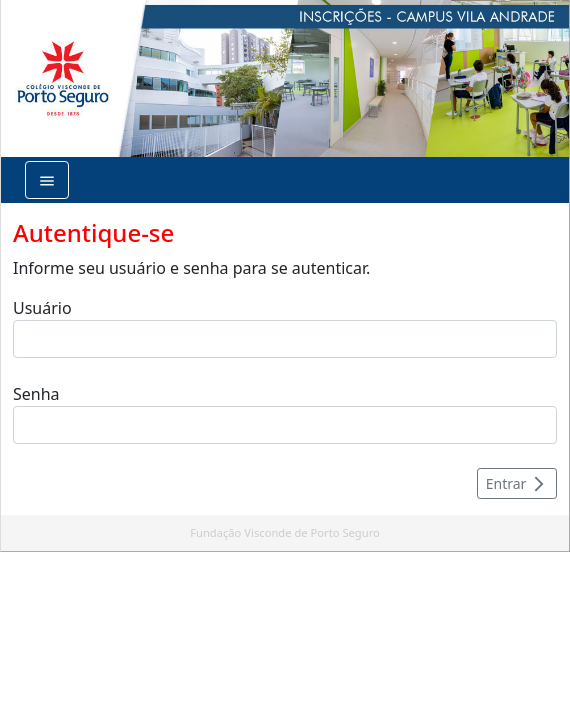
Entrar (517, 483)
